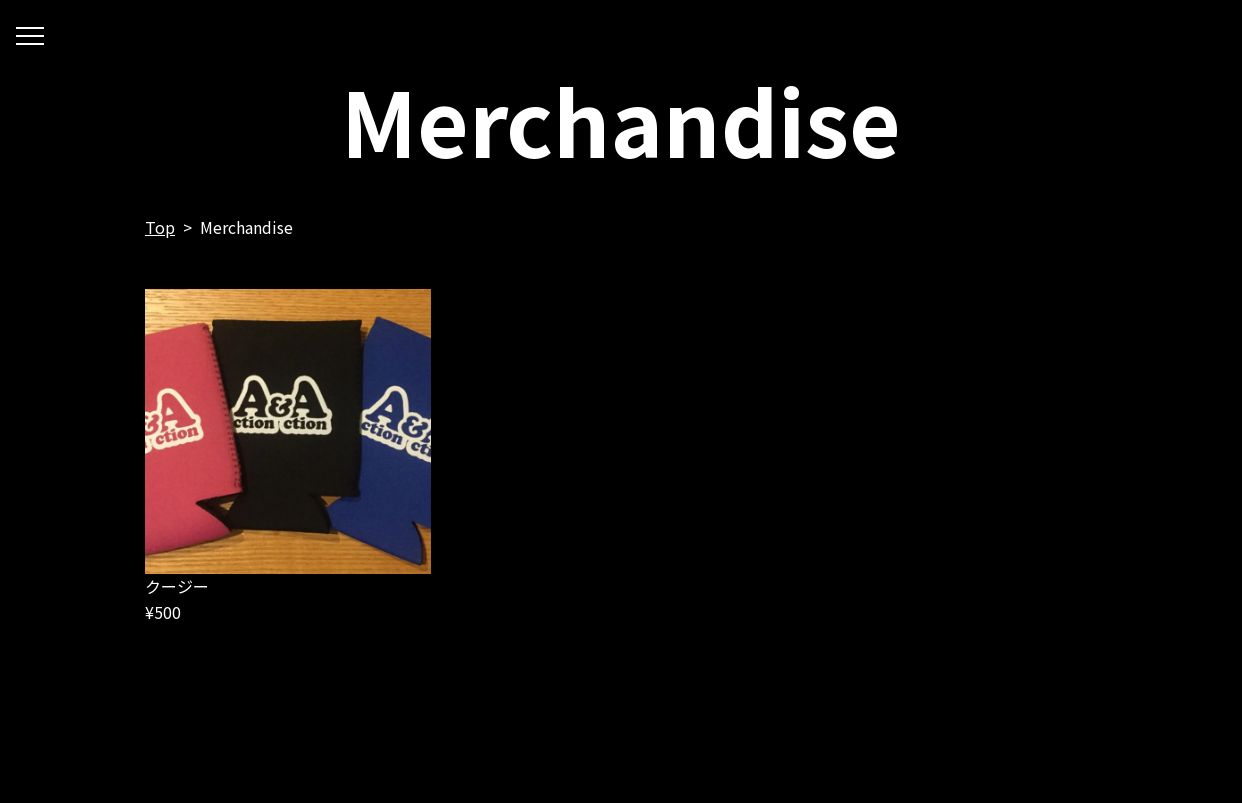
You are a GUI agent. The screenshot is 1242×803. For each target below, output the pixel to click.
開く (30, 38)
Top (160, 227)
